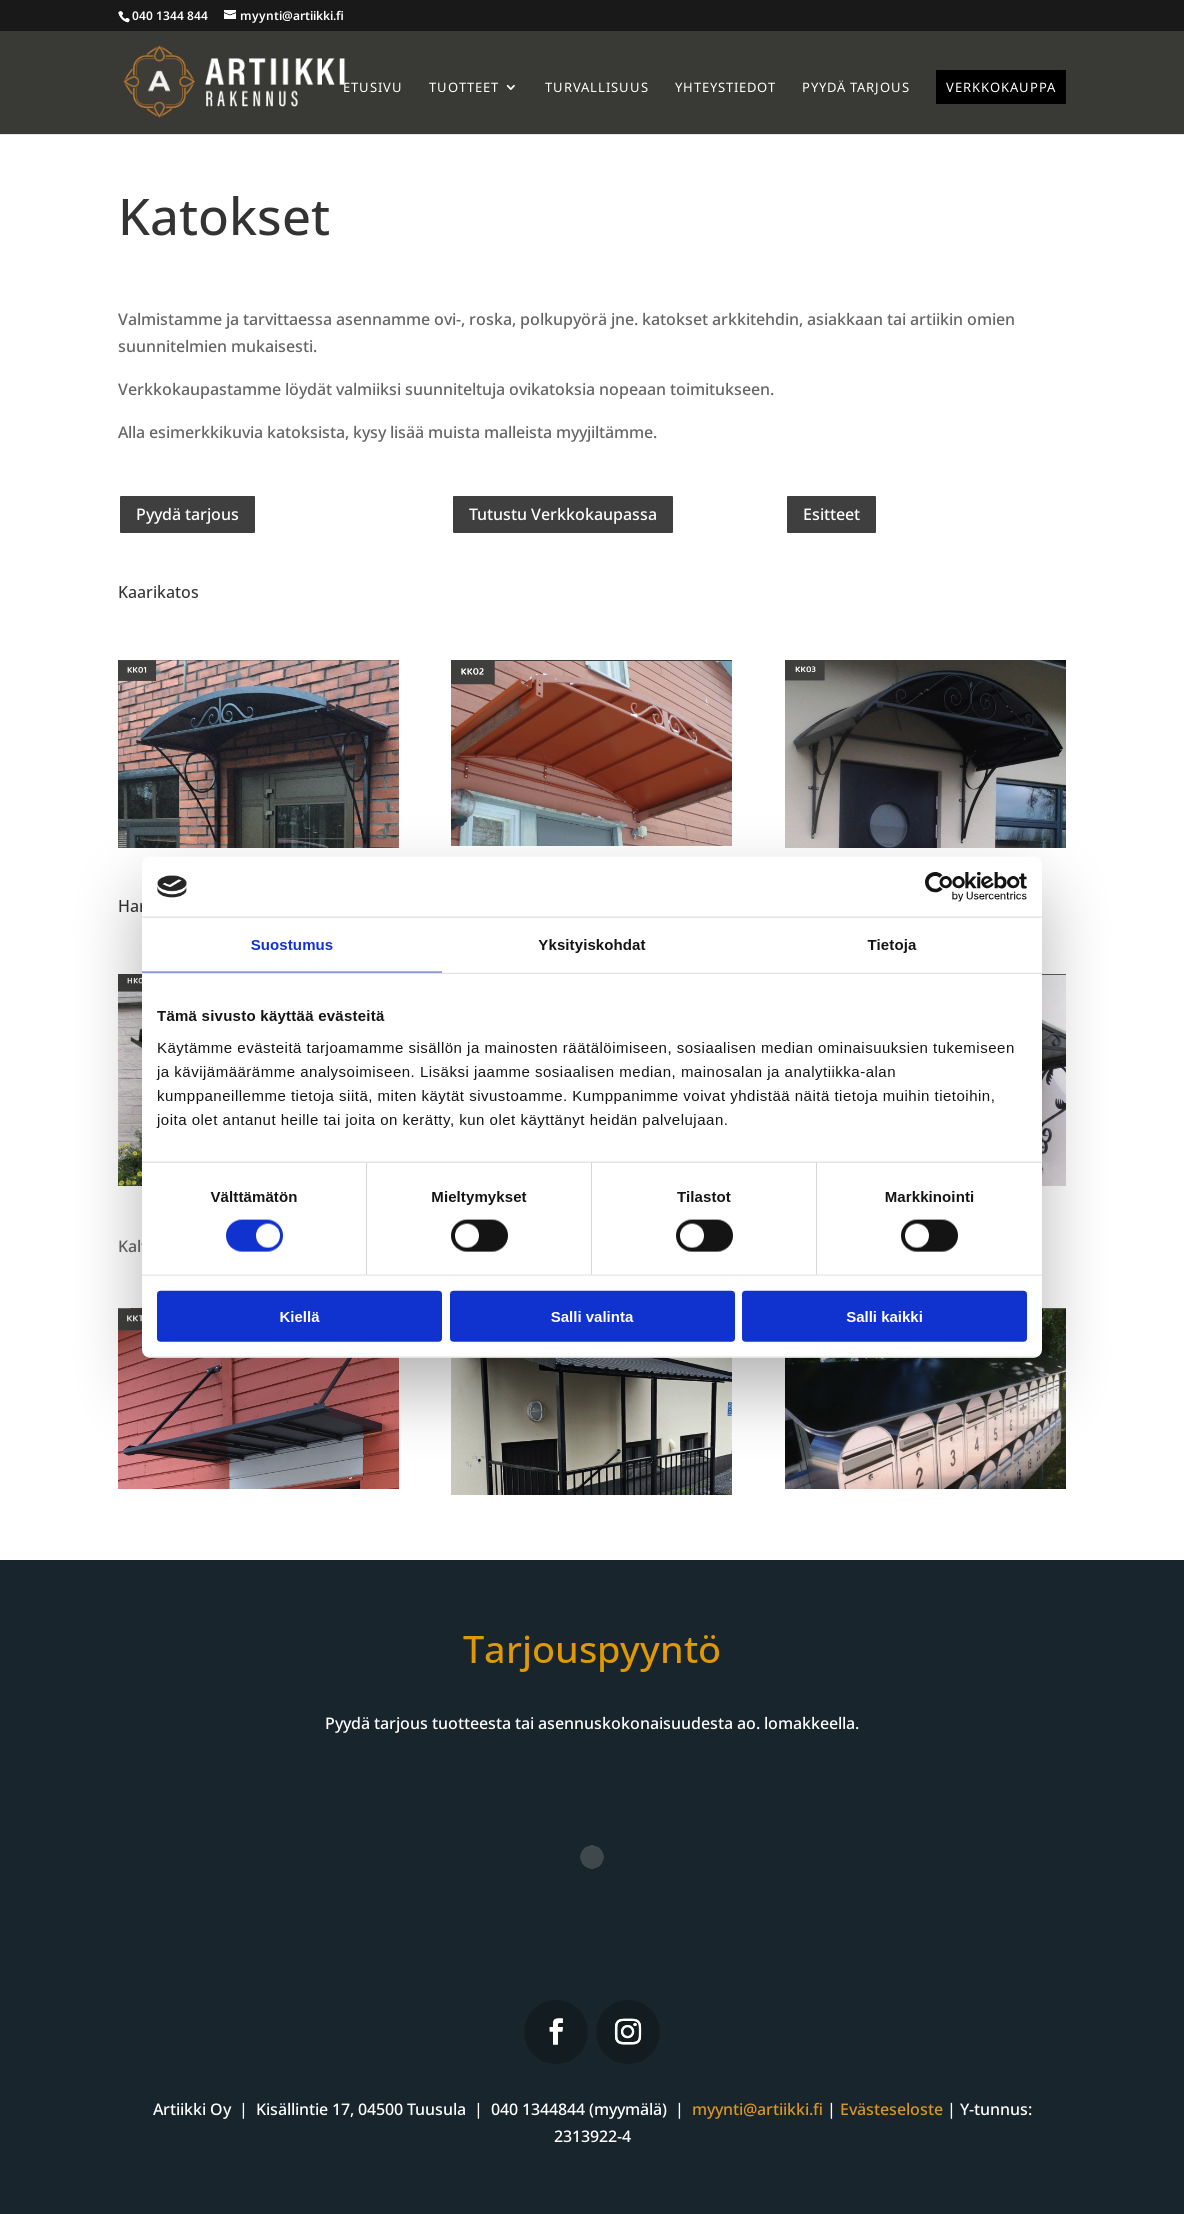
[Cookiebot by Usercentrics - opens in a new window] (939, 887)
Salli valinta (592, 1315)
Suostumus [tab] (292, 944)
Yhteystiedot (725, 88)
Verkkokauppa (1001, 87)
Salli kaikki (884, 1315)
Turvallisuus (597, 88)
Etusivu (373, 88)
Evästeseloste (891, 2109)
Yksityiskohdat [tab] (591, 944)
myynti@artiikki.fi (757, 2109)
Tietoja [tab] (892, 944)
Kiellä (299, 1315)
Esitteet (831, 514)
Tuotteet (464, 88)
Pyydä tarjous (856, 88)
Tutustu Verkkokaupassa (563, 514)
